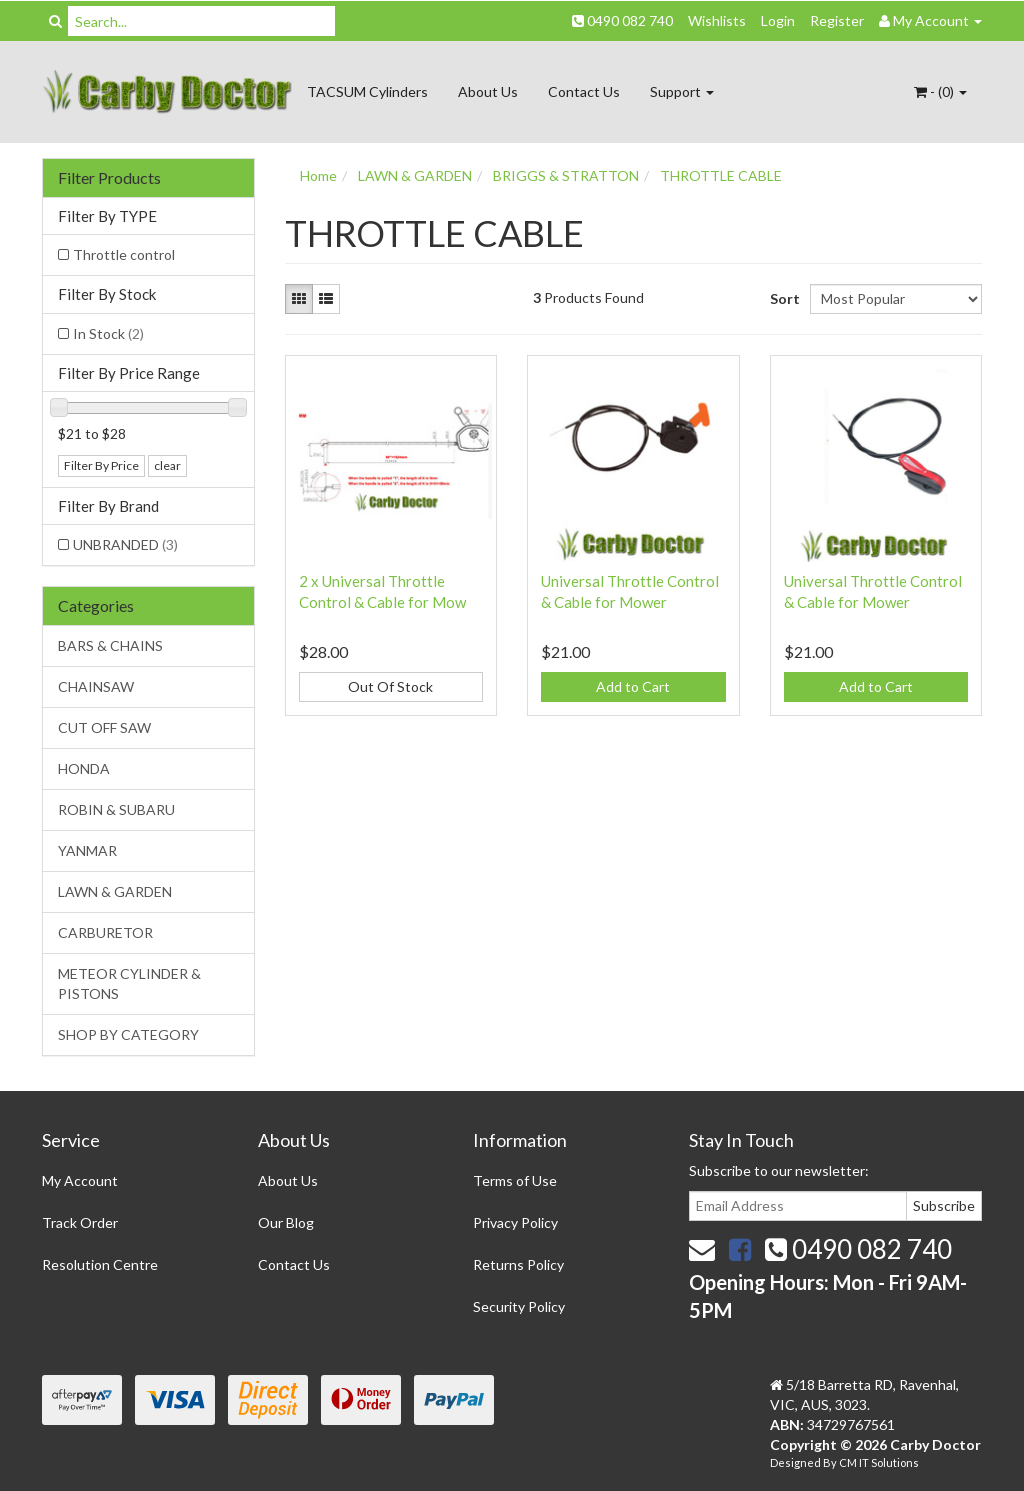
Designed (796, 1462)
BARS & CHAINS (110, 645)
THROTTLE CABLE (721, 175)
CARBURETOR (105, 932)
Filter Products (109, 178)
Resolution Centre (100, 1264)
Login (778, 20)
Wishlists (717, 20)
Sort (782, 298)
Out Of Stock (390, 686)
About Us (488, 91)
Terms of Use (515, 1180)
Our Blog (286, 1222)
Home (318, 175)
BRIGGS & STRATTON (566, 175)
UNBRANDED (125, 544)
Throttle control (124, 254)
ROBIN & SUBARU (116, 809)
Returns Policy (518, 1264)
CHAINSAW (96, 686)
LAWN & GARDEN (115, 891)
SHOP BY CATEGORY (128, 1034)
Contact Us (584, 91)
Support (682, 91)
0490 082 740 (622, 20)
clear (167, 465)
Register (837, 20)
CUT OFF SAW (104, 727)
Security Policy (519, 1306)
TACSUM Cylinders (367, 91)
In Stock (108, 333)
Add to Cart (633, 686)
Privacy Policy (515, 1222)
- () (940, 91)
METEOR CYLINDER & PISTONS (129, 983)
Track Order (80, 1222)
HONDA (84, 768)
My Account (80, 1180)
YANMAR (87, 850)
